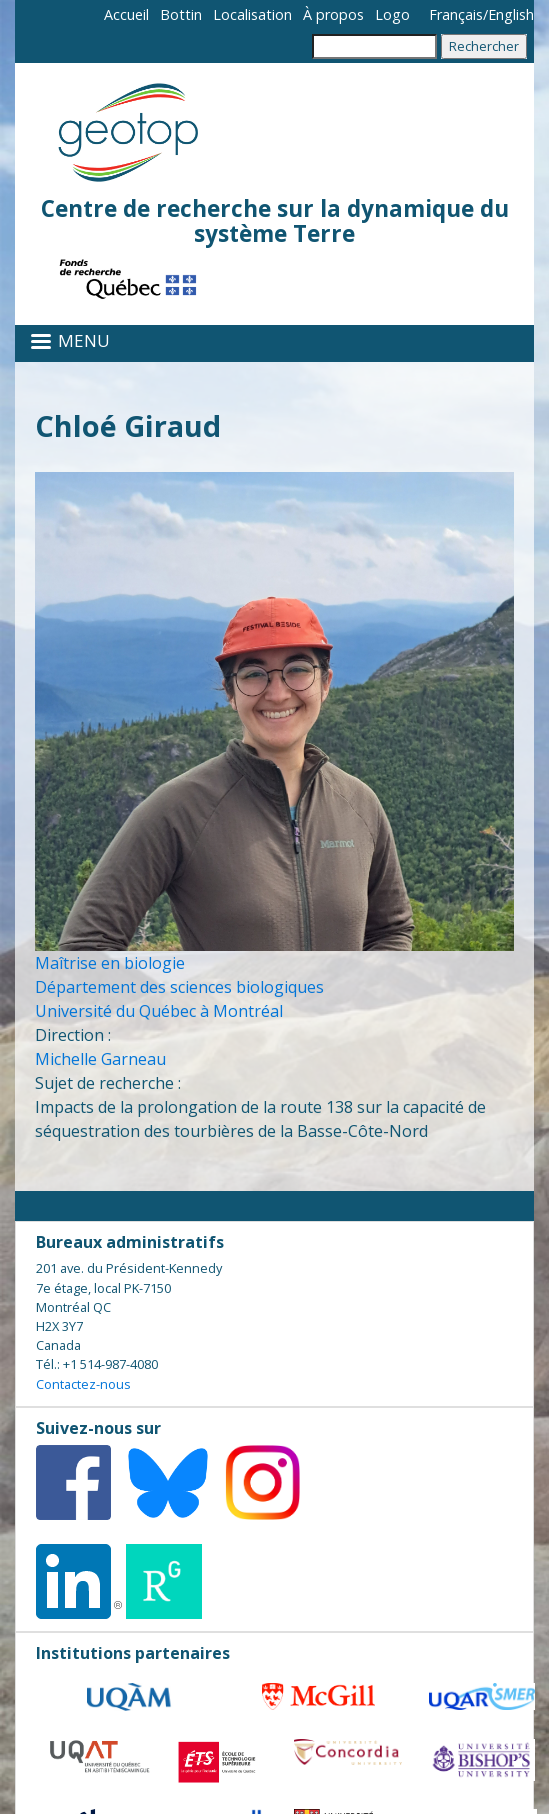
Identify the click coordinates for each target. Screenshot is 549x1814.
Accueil (126, 14)
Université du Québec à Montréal (159, 1011)
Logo (392, 14)
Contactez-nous (83, 1384)
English (511, 14)
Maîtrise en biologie (110, 963)
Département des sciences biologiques (179, 987)
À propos (333, 14)
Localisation (252, 14)
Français (456, 14)
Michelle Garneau (100, 1059)
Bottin (181, 14)
